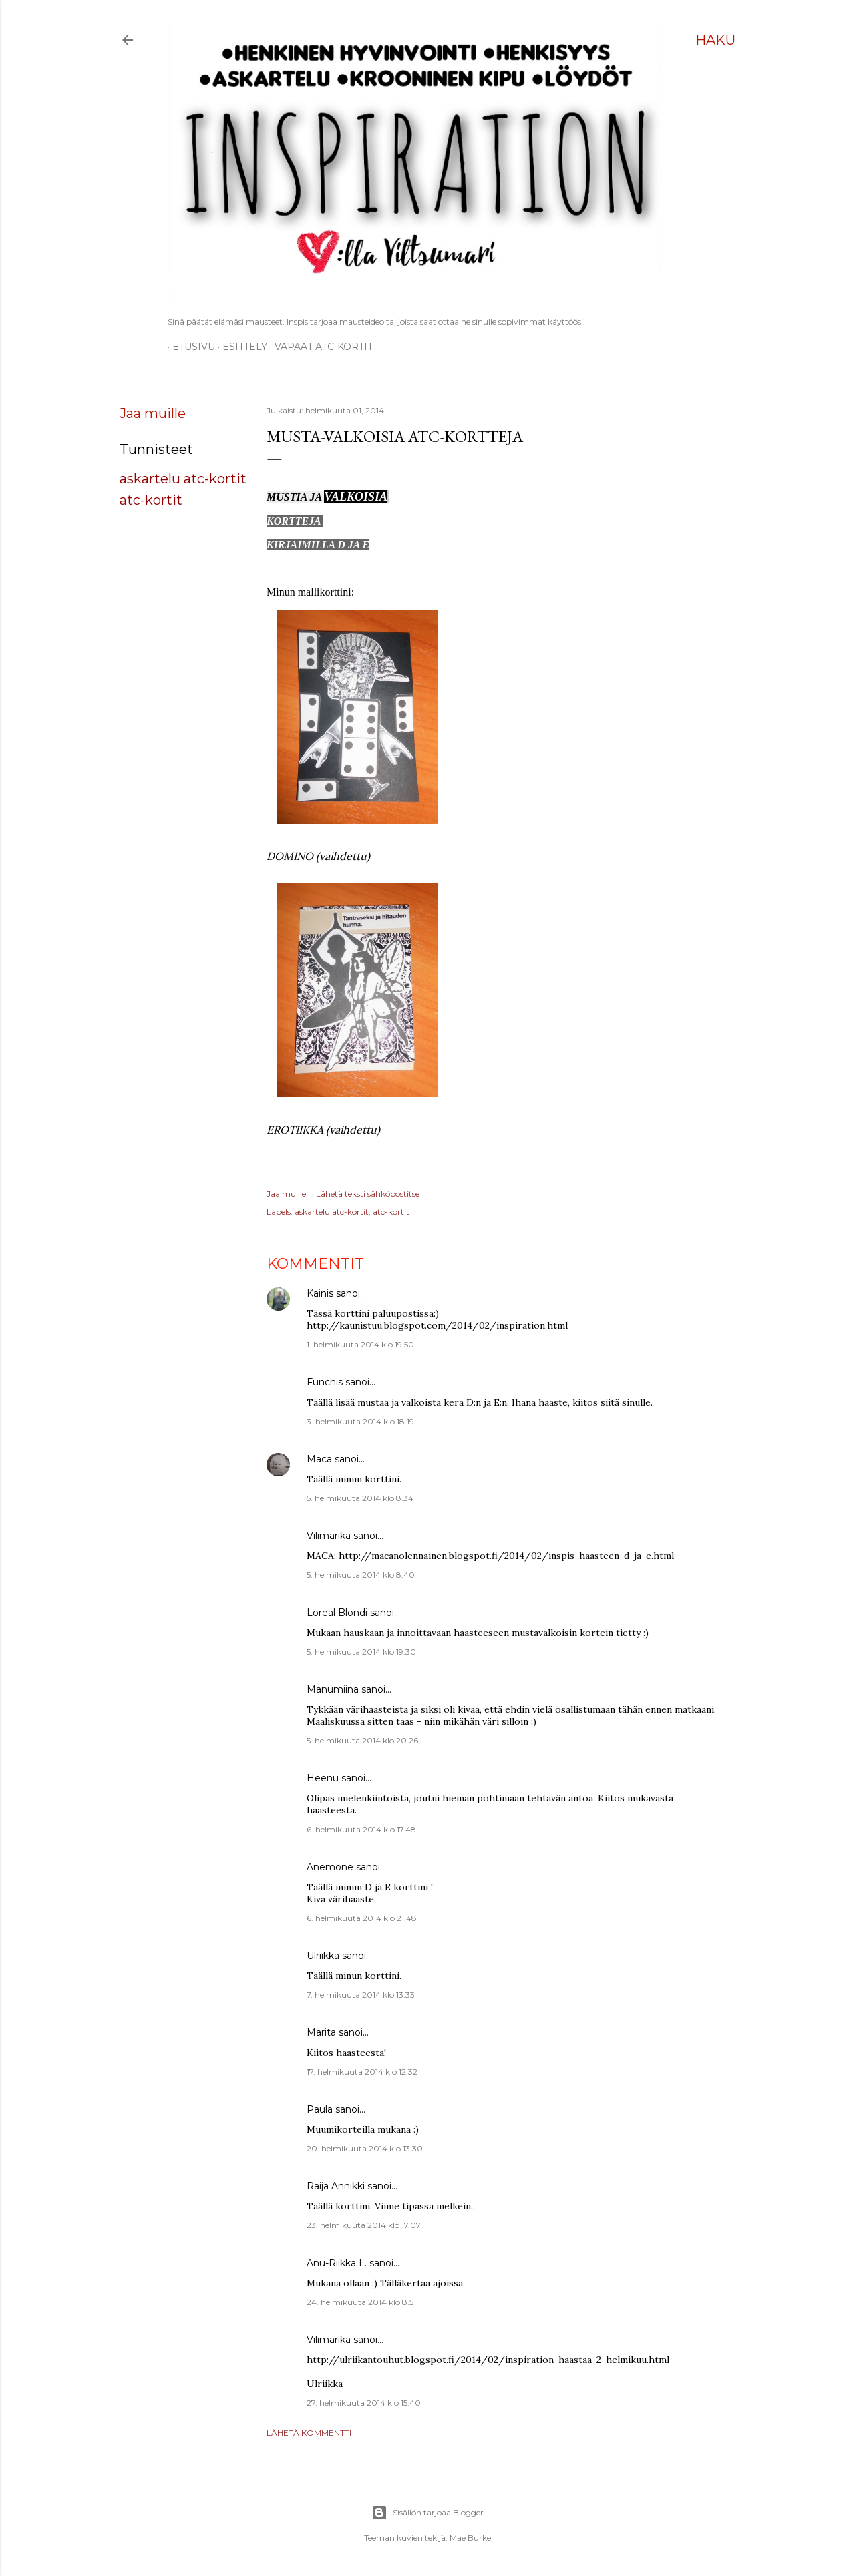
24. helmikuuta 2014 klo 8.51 (361, 2302)
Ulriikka (323, 1956)
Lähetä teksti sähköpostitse (367, 1194)
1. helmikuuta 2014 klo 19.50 (360, 1344)
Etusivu (189, 347)
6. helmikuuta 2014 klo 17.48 (361, 1829)
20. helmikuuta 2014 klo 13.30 (365, 2148)
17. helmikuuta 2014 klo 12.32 (362, 2072)
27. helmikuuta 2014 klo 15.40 (364, 2403)
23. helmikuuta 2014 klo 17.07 (364, 2225)
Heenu (323, 1778)
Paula (320, 2109)
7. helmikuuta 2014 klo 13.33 (361, 1995)
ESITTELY (240, 347)
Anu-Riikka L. (337, 2263)
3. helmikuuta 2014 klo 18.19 (360, 1421)
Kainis (320, 1293)
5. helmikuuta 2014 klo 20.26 (362, 1740)
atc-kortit (151, 500)
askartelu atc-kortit (183, 479)
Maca (319, 1459)
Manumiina (333, 1689)
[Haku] (715, 40)
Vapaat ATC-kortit (319, 347)
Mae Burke (470, 2538)
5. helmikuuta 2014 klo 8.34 (360, 1498)
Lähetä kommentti (309, 2433)
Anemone (330, 1867)
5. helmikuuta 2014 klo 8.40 (361, 1575)
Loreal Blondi (337, 1612)
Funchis (325, 1382)
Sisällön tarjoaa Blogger (427, 2513)
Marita (321, 2032)
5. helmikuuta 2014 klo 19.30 (361, 1652)
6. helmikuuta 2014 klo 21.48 (362, 1918)
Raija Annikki (336, 2186)
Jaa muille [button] (153, 413)
